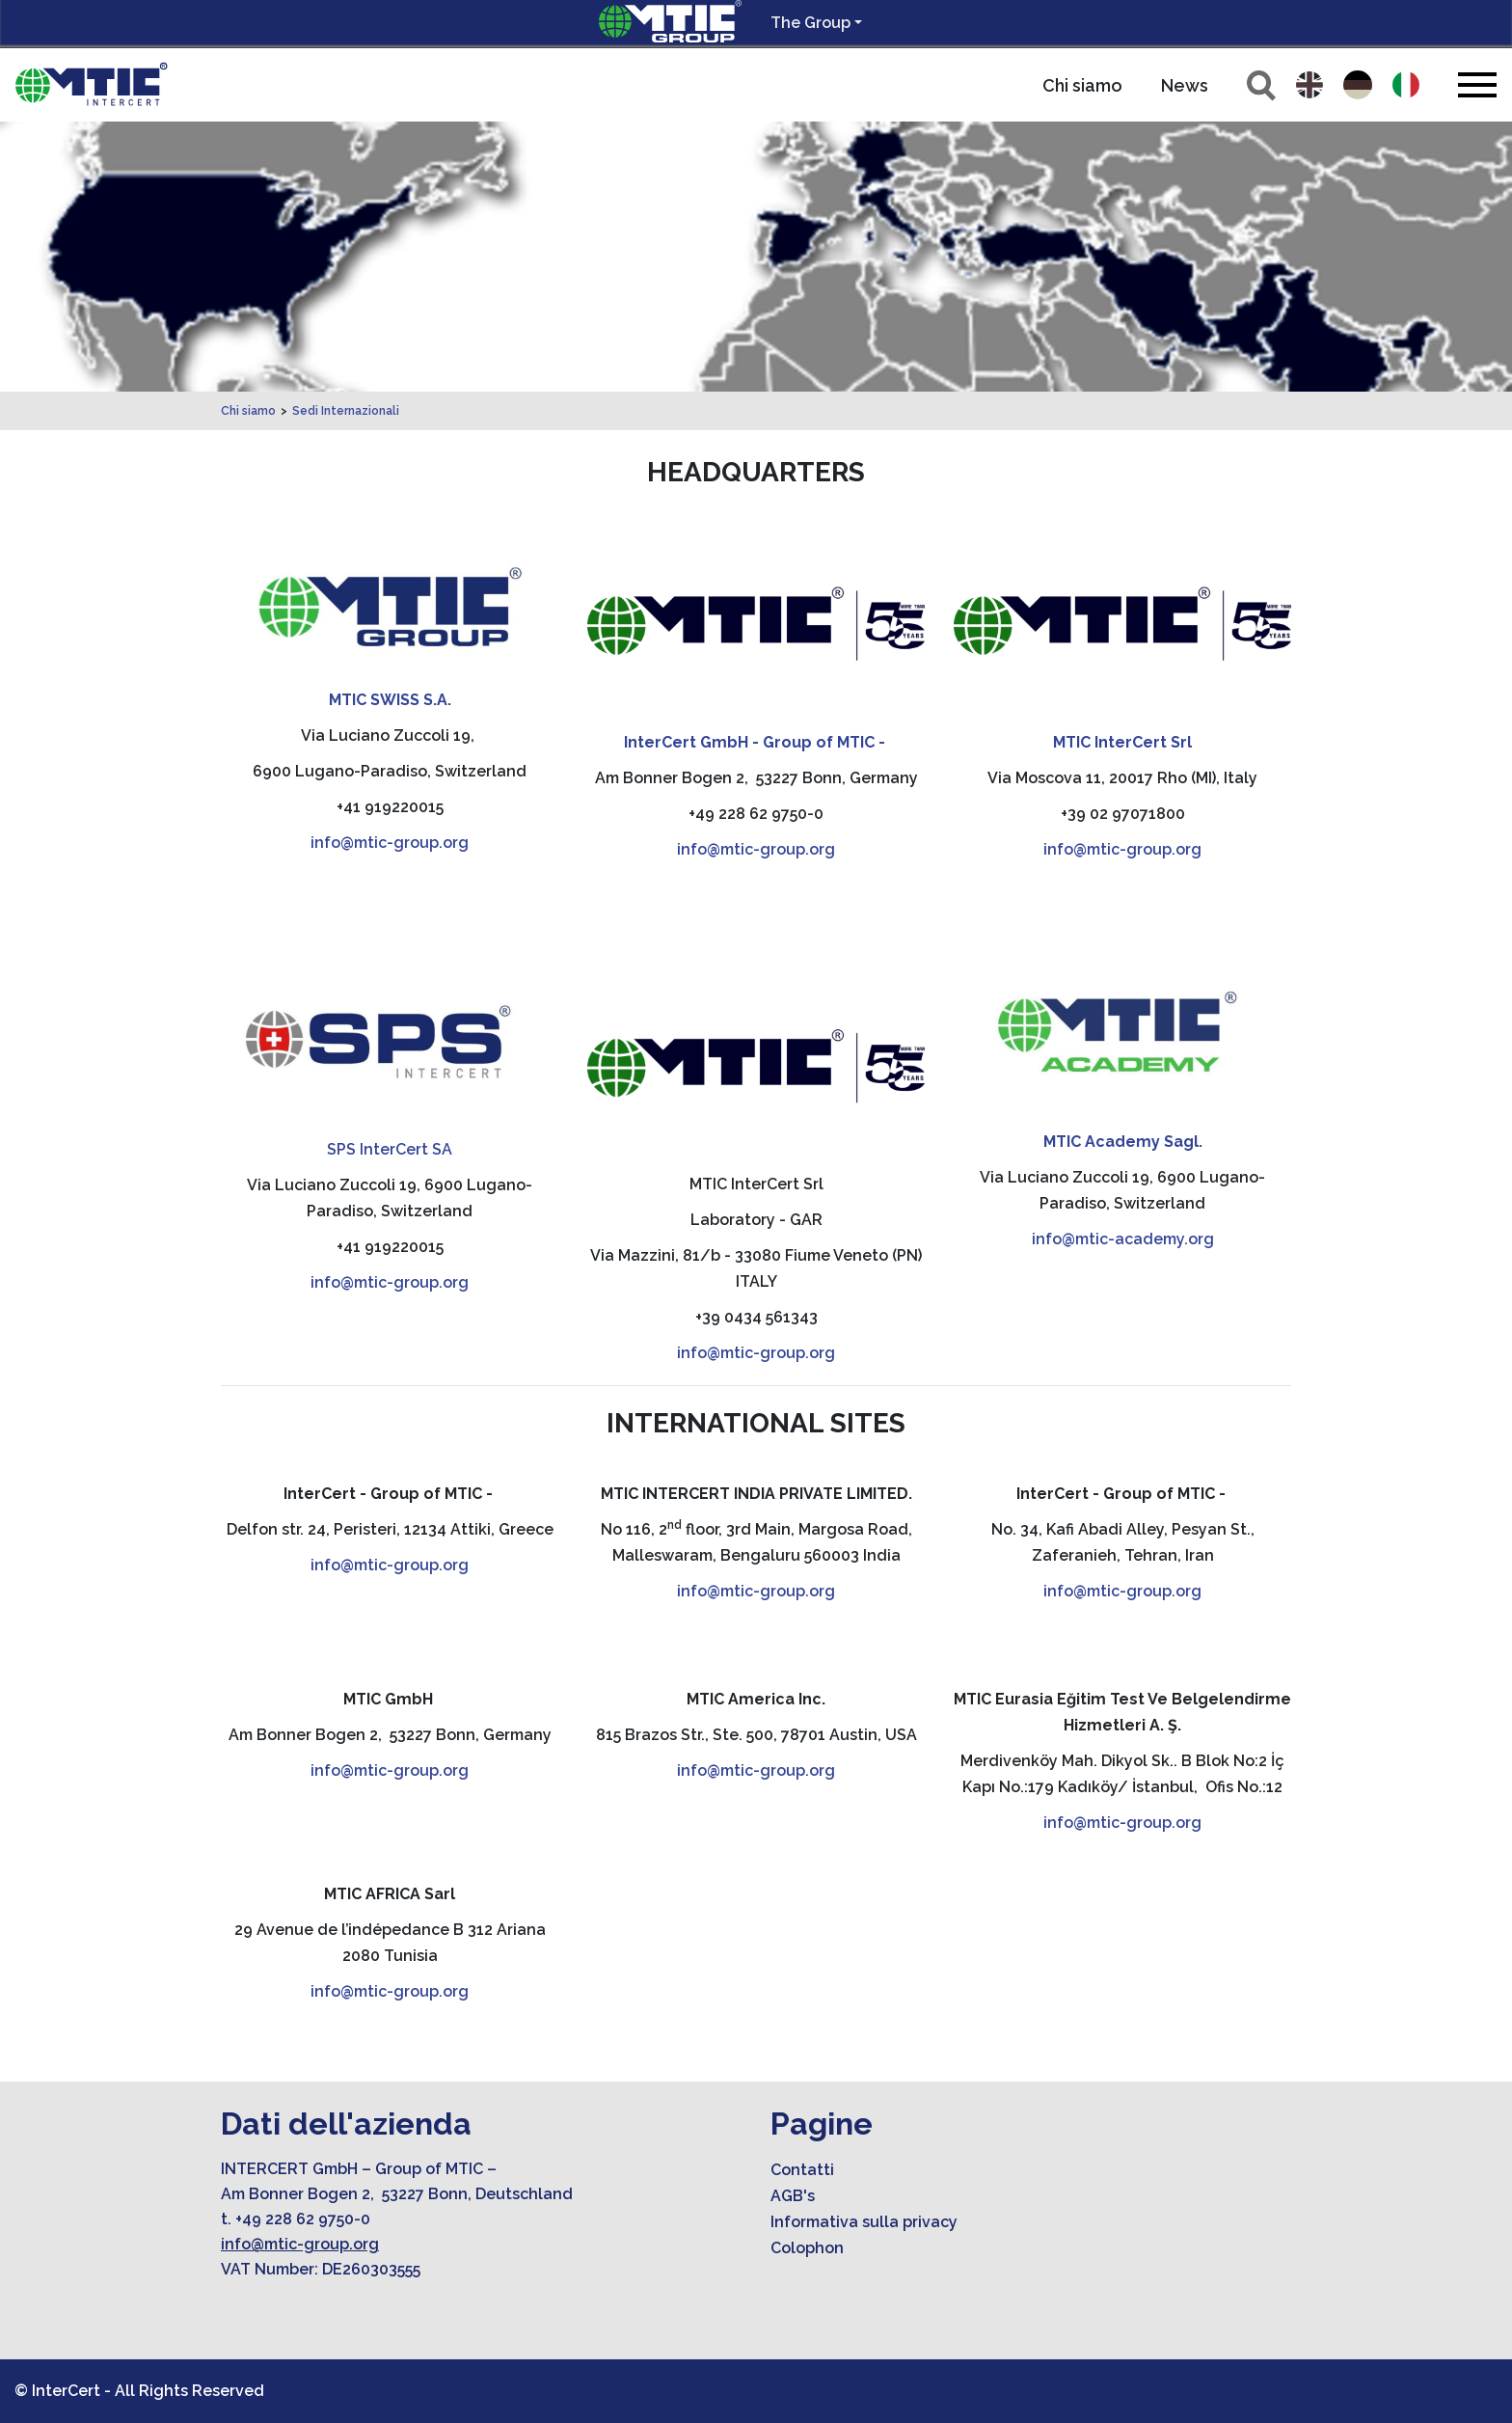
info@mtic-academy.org (1123, 1239)
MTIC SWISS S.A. (390, 700)
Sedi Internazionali (345, 411)
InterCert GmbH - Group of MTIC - (756, 742)
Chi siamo (1082, 85)
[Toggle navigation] (1477, 84)
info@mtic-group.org (389, 842)
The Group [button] (810, 23)
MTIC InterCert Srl (1122, 742)
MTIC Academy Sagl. (1122, 1141)
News (1184, 85)
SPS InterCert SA (389, 1149)
